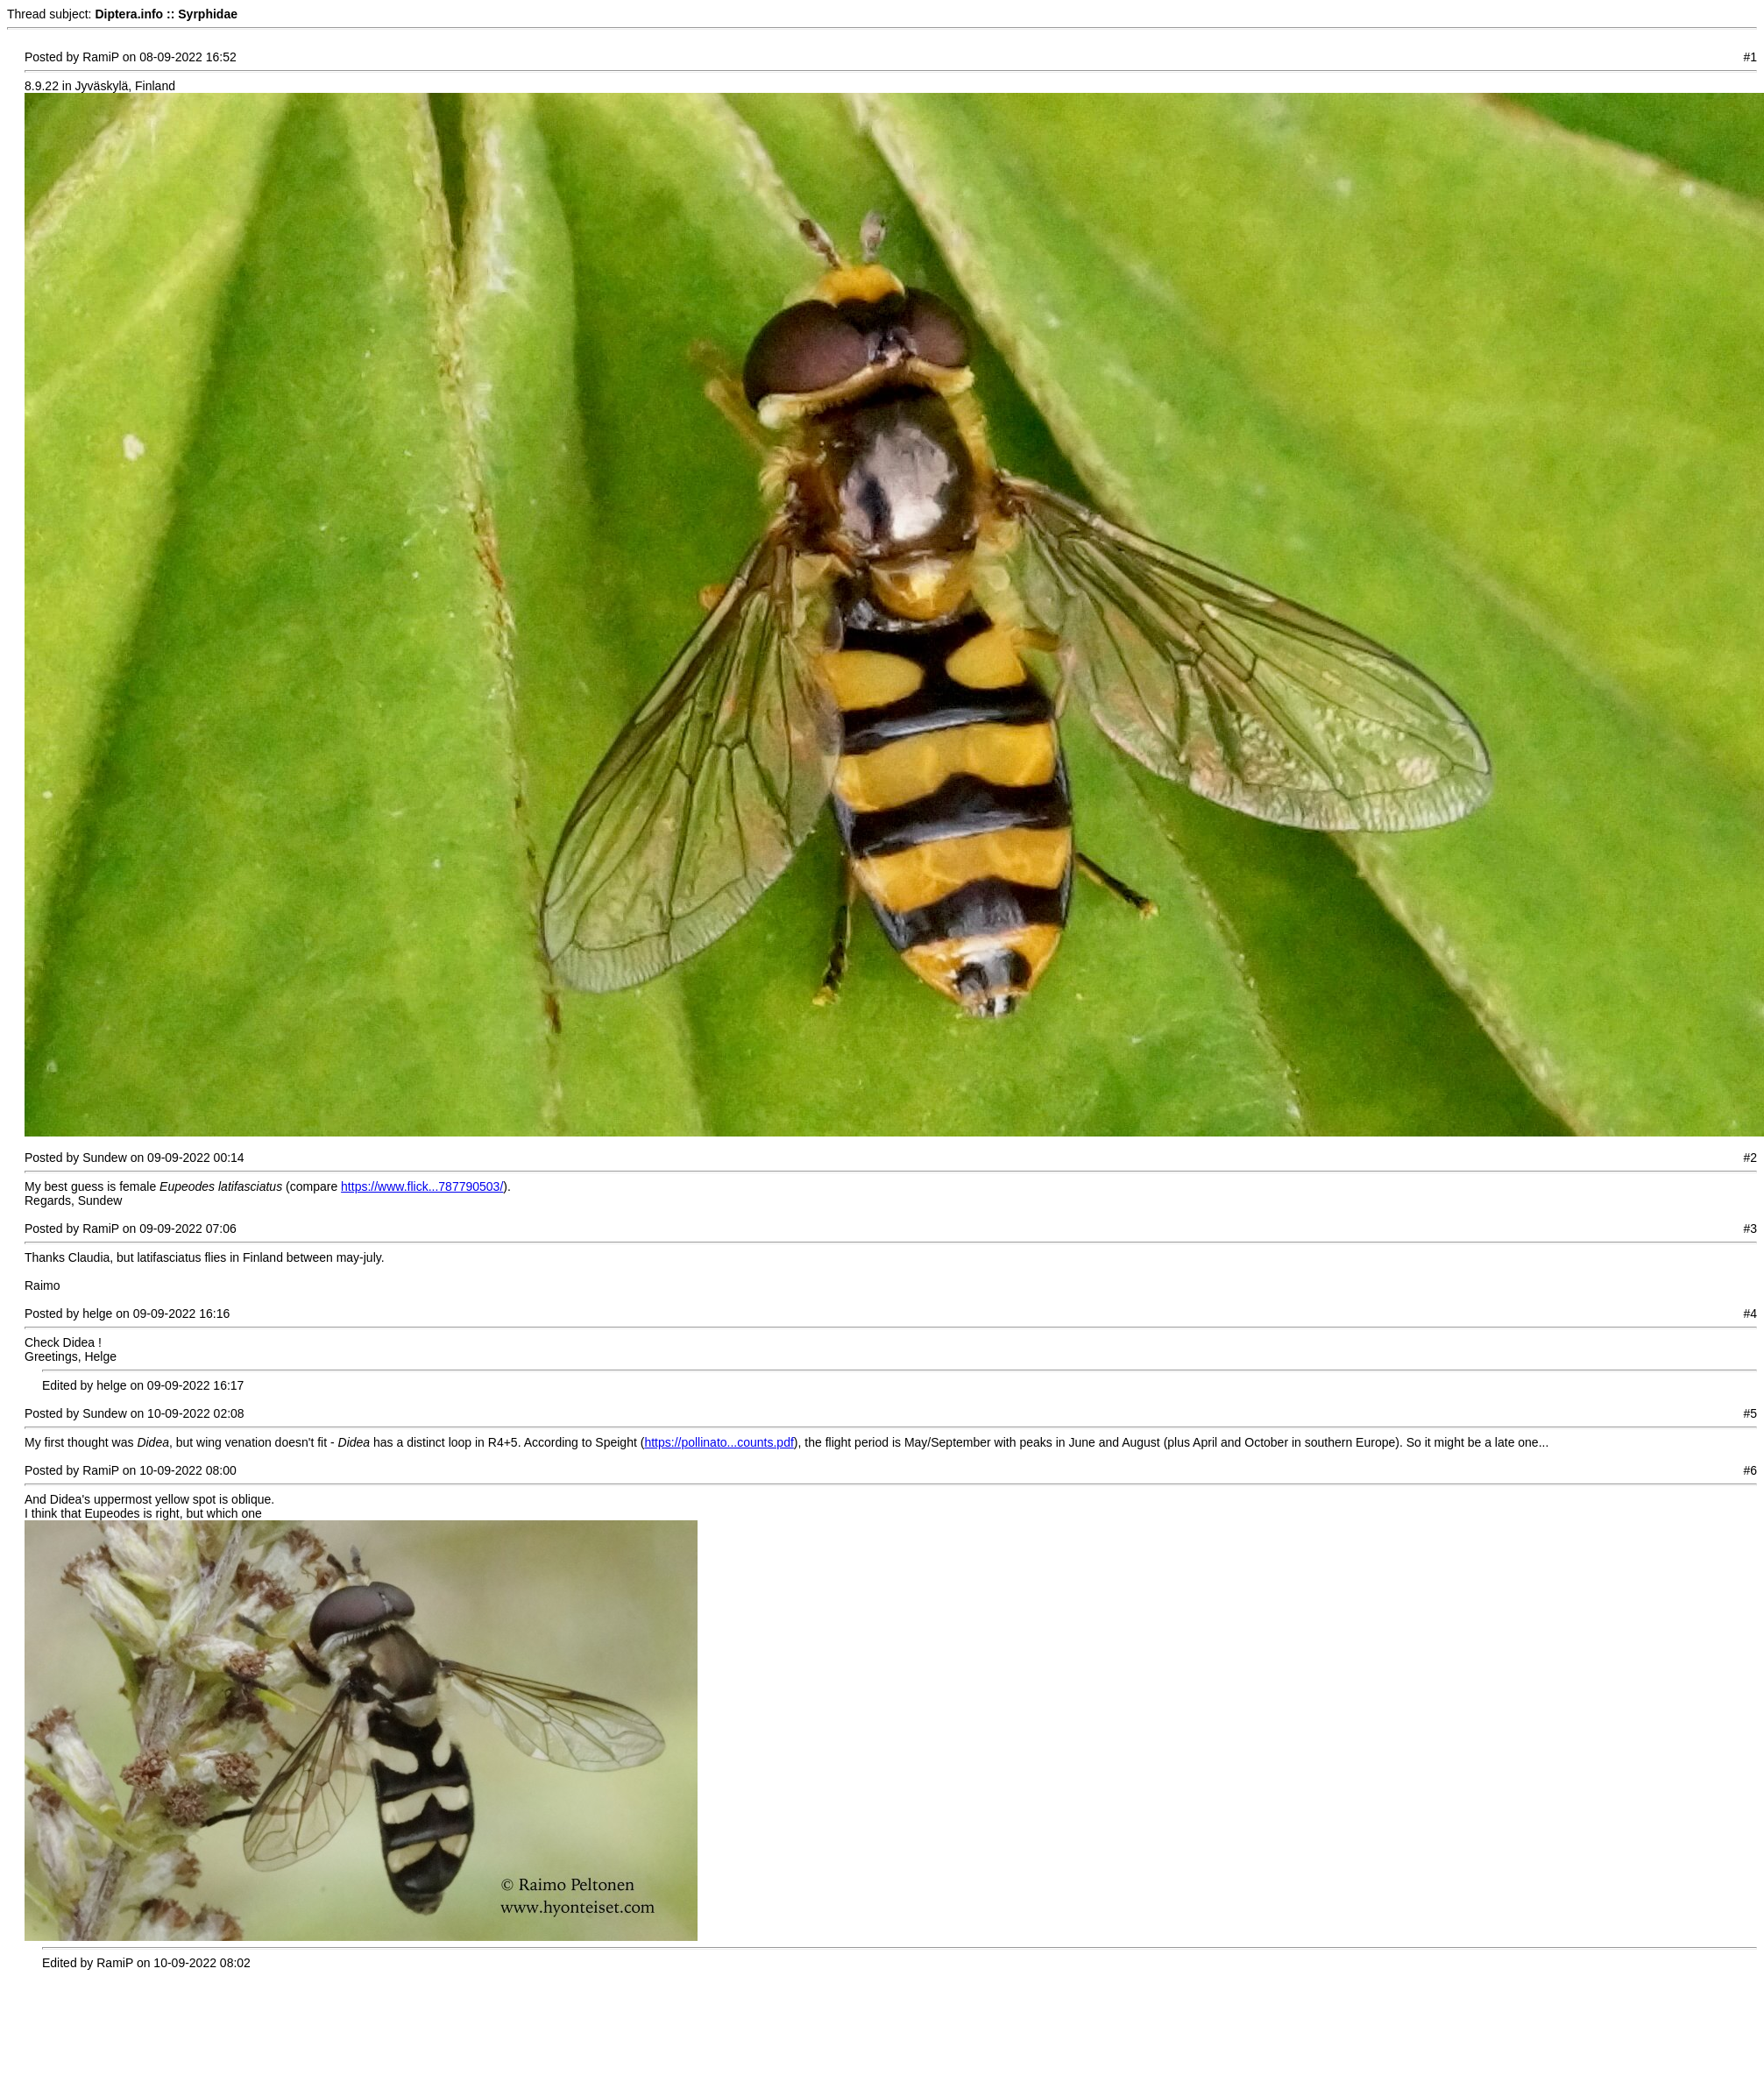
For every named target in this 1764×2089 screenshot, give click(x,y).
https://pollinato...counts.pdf (718, 1442)
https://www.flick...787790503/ (422, 1186)
